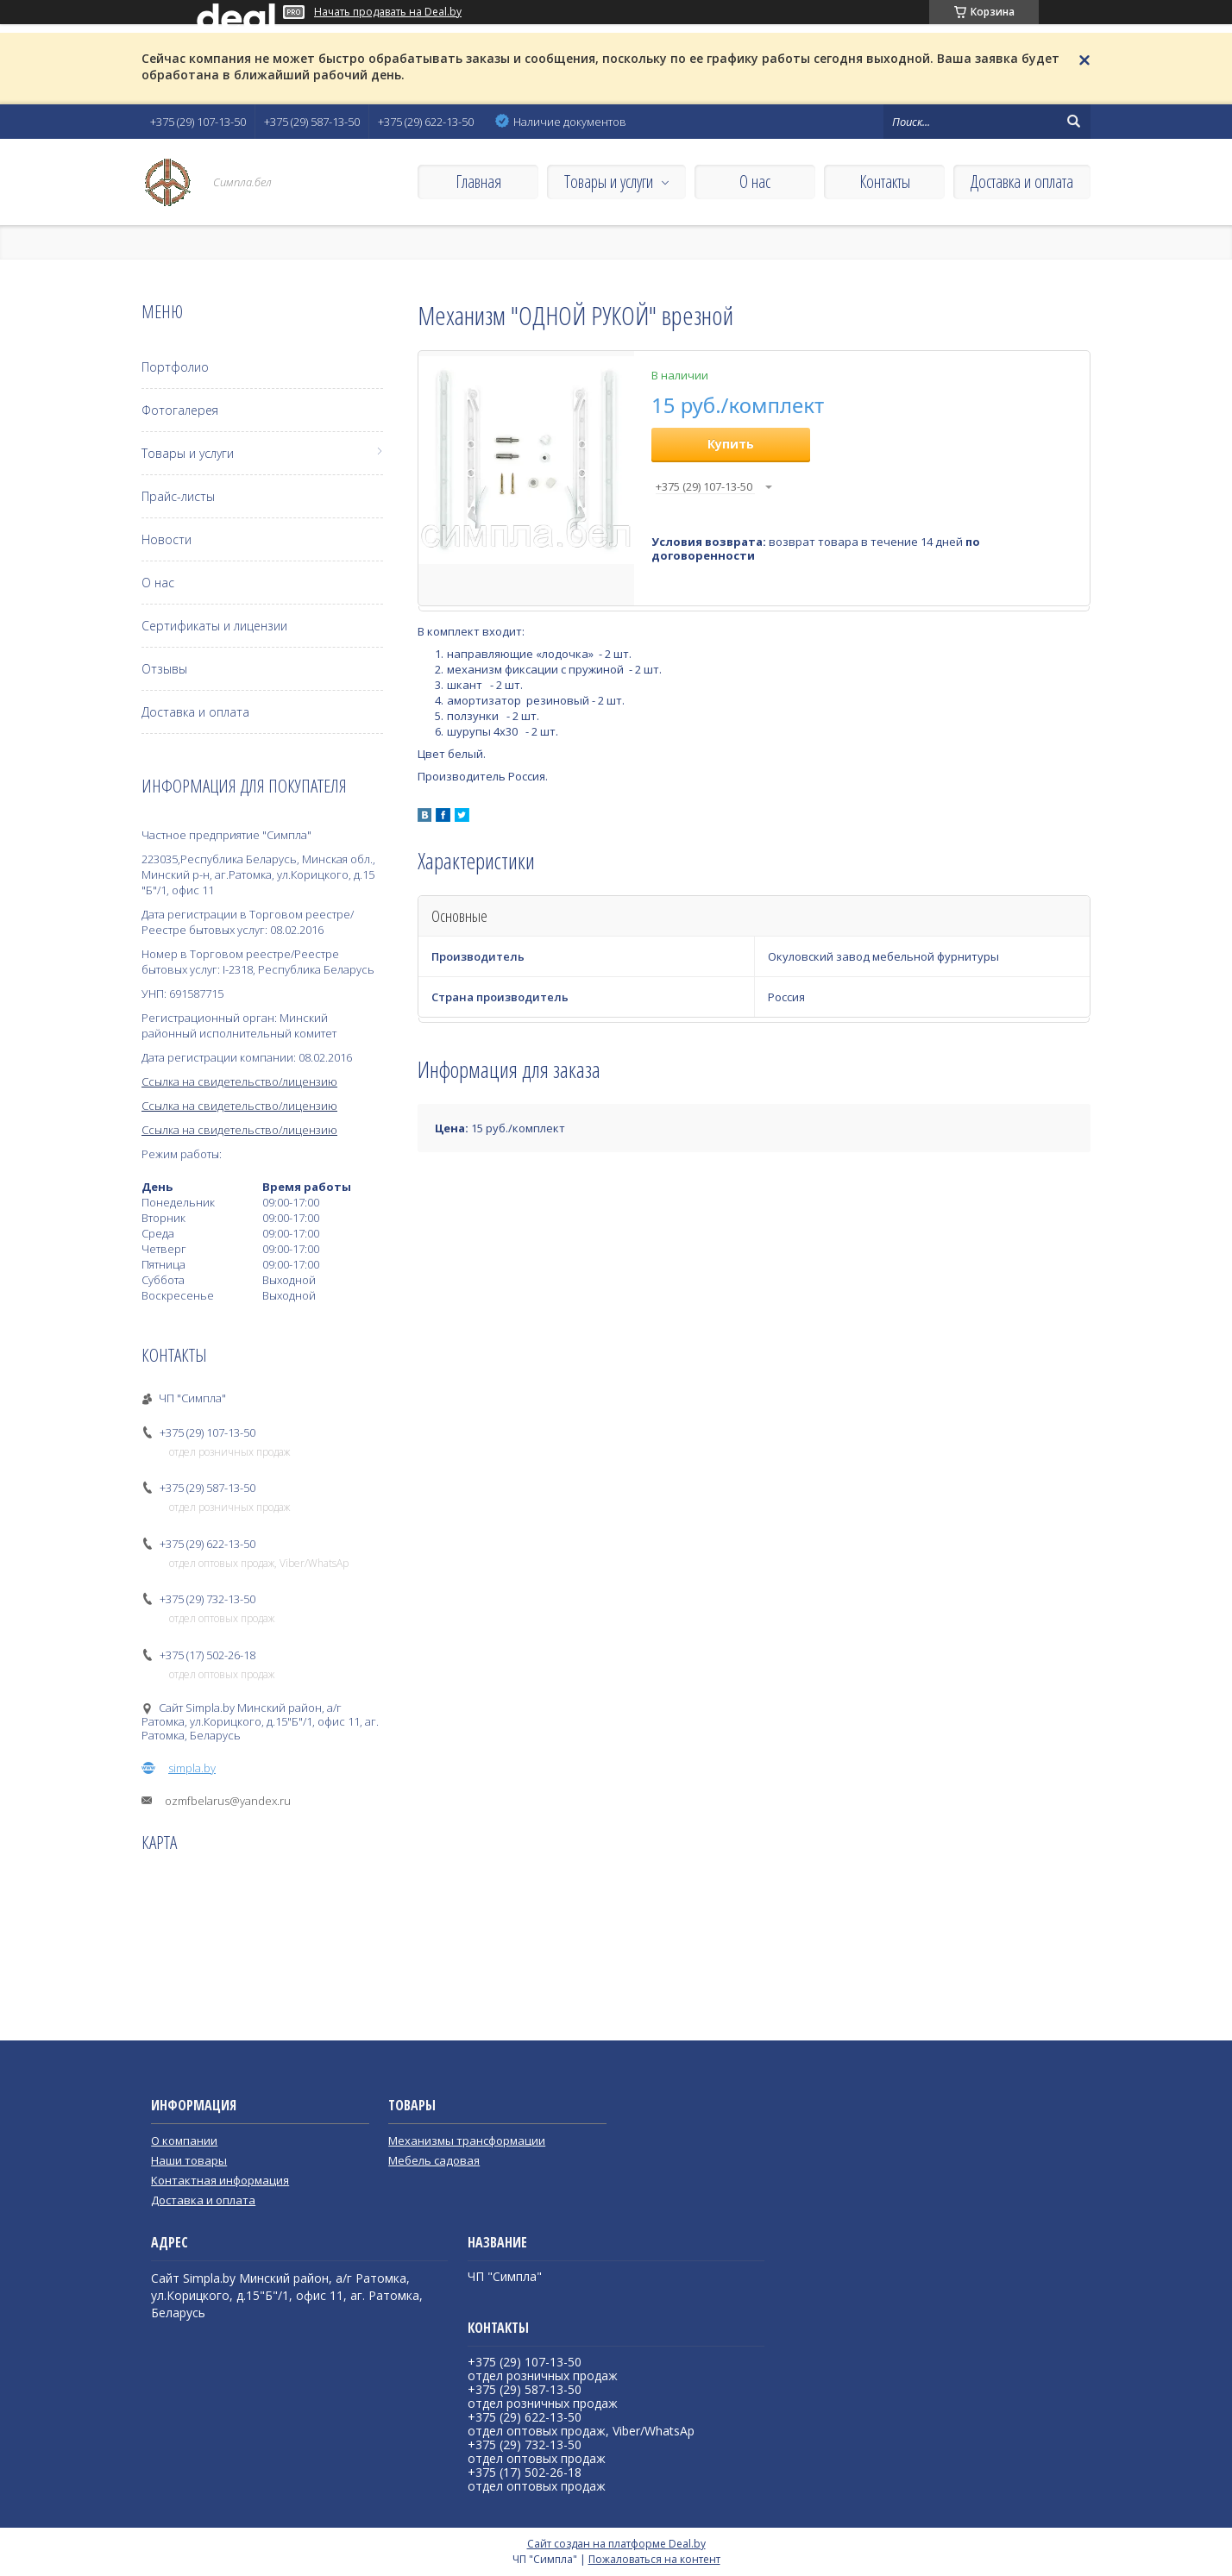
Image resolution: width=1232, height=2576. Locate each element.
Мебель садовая (434, 2160)
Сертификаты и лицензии (214, 625)
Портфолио (175, 367)
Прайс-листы (178, 496)
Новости (166, 539)
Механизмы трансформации (466, 2140)
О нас (754, 181)
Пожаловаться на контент (654, 2559)
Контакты (884, 181)
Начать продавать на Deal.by (388, 12)
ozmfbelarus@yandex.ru (228, 1801)
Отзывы (164, 669)
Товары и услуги (608, 181)
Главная (478, 181)
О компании (184, 2140)
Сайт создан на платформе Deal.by (616, 2543)
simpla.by (192, 1768)
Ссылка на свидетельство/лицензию (239, 1081)
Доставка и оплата (1022, 181)
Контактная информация (220, 2180)
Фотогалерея (179, 410)
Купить (730, 444)
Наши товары (189, 2160)
